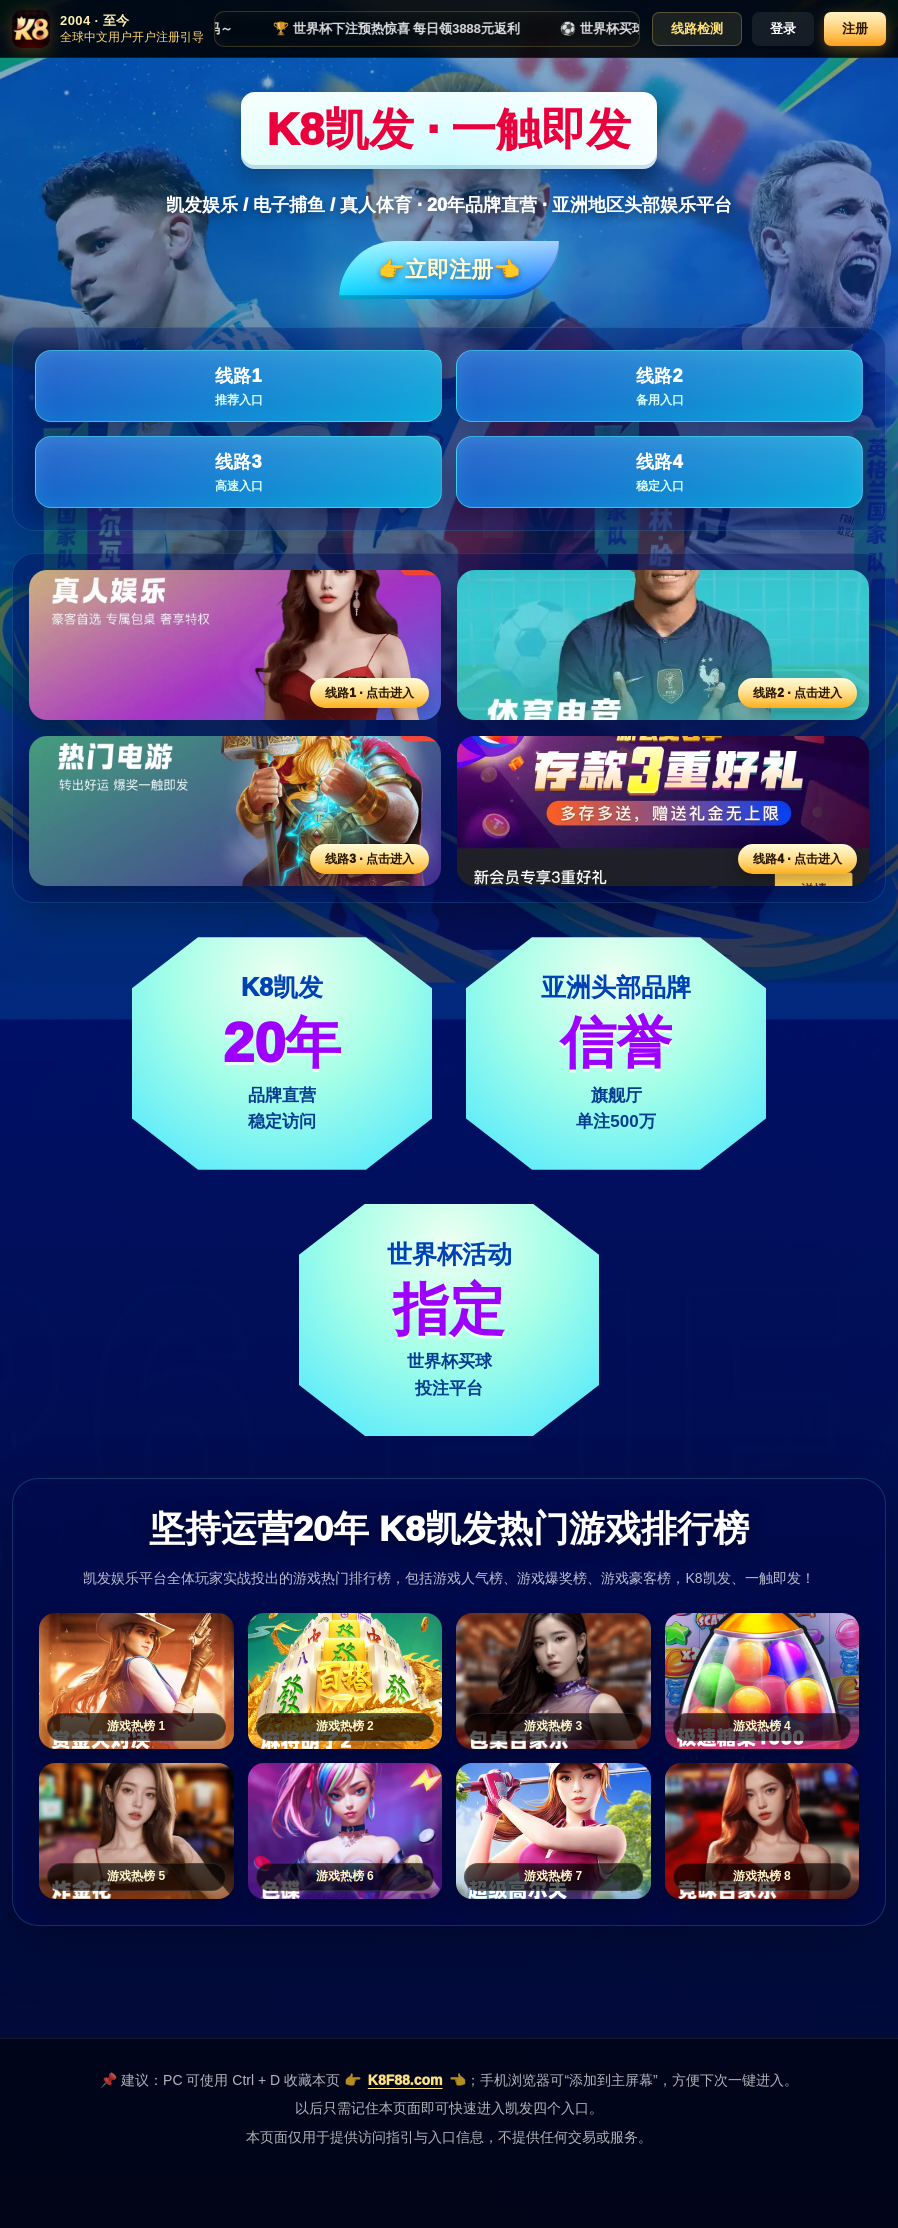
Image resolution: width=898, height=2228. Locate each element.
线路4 (659, 473)
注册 (855, 28)
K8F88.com (405, 2080)
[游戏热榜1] (136, 1681)
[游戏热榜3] (553, 1681)
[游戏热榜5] (136, 1831)
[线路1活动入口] (235, 645)
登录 (783, 28)
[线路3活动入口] (235, 811)
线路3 (238, 473)
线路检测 (697, 28)
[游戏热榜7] (553, 1831)
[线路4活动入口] (663, 811)
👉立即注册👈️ (449, 269)
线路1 (238, 387)
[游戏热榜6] (345, 1831)
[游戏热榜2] (345, 1681)
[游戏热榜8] (762, 1831)
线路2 (659, 387)
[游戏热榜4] (762, 1681)
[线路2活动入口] (663, 645)
